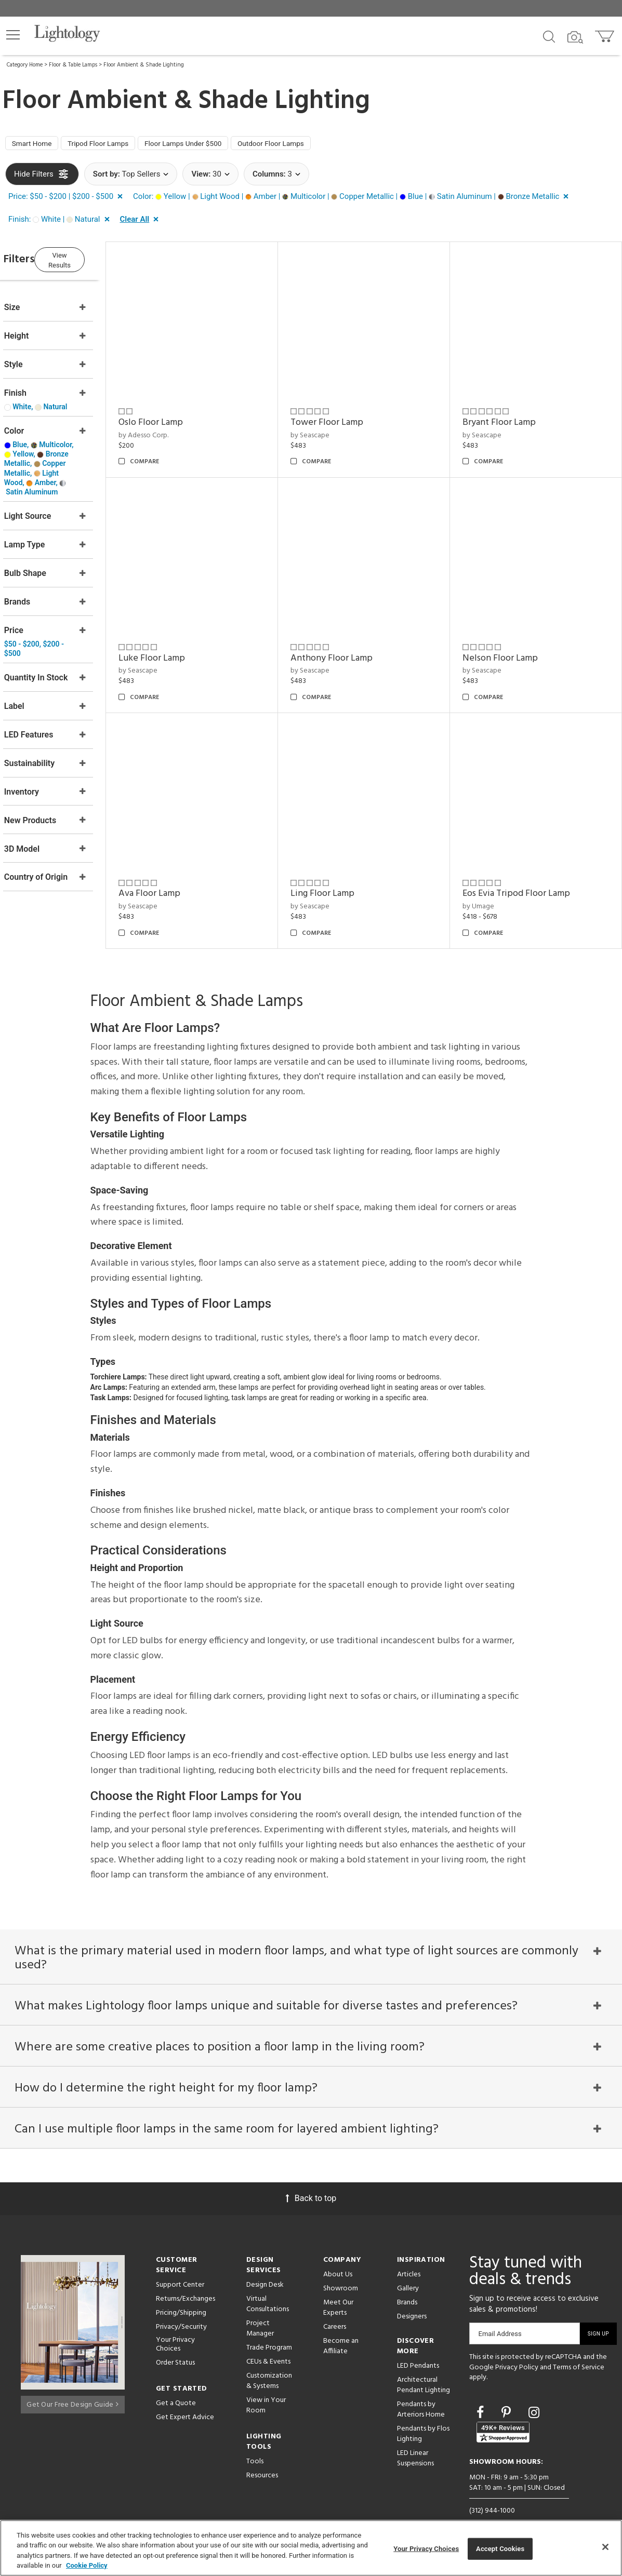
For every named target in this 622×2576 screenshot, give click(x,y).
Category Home (25, 65)
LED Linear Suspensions (415, 2445)
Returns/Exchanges (185, 2286)
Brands (407, 2290)
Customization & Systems (269, 2368)
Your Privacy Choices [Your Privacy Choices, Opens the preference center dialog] (426, 2549)
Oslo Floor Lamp (180, 415)
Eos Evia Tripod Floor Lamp (526, 867)
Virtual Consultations (267, 2291)
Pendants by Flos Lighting (423, 2421)
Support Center (180, 2272)
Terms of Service (578, 2354)
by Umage (488, 880)
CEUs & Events (268, 2349)
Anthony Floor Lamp (351, 641)
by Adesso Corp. (173, 428)
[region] (311, 2548)
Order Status (175, 2350)
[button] (13, 35)
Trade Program (269, 2335)
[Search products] (549, 35)
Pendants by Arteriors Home (421, 2396)
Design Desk (265, 2272)
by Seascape (329, 428)
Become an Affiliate (341, 2333)
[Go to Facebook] (481, 2399)
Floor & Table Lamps (73, 65)
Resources (262, 2462)
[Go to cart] (605, 34)
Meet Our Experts (338, 2295)
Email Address (500, 2321)
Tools (254, 2448)
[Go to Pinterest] (507, 2399)
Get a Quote (176, 2390)
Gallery (408, 2276)
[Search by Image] (575, 37)
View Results (91, 260)
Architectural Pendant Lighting (423, 2372)
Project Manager (260, 2315)
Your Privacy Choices (175, 2332)
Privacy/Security (181, 2314)
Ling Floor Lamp (342, 867)
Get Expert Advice (185, 2404)
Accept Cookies (500, 2549)
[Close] (605, 2546)
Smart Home (36, 145)
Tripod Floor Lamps (112, 145)
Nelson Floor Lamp (510, 641)
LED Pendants (418, 2353)
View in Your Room (266, 2392)
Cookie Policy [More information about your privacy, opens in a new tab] (87, 2565)
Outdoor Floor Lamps (308, 145)
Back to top (311, 2185)
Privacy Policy (516, 2354)
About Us (337, 2262)
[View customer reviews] (503, 2419)
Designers (412, 2304)
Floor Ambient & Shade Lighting (143, 65)
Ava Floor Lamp (179, 867)
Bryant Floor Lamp (509, 415)
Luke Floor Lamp (181, 641)
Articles (408, 2262)
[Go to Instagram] (534, 2399)
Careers (334, 2314)
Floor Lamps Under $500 (208, 145)
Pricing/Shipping (181, 2300)
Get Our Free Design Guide (72, 2389)
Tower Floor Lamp (346, 415)
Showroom (340, 2276)
